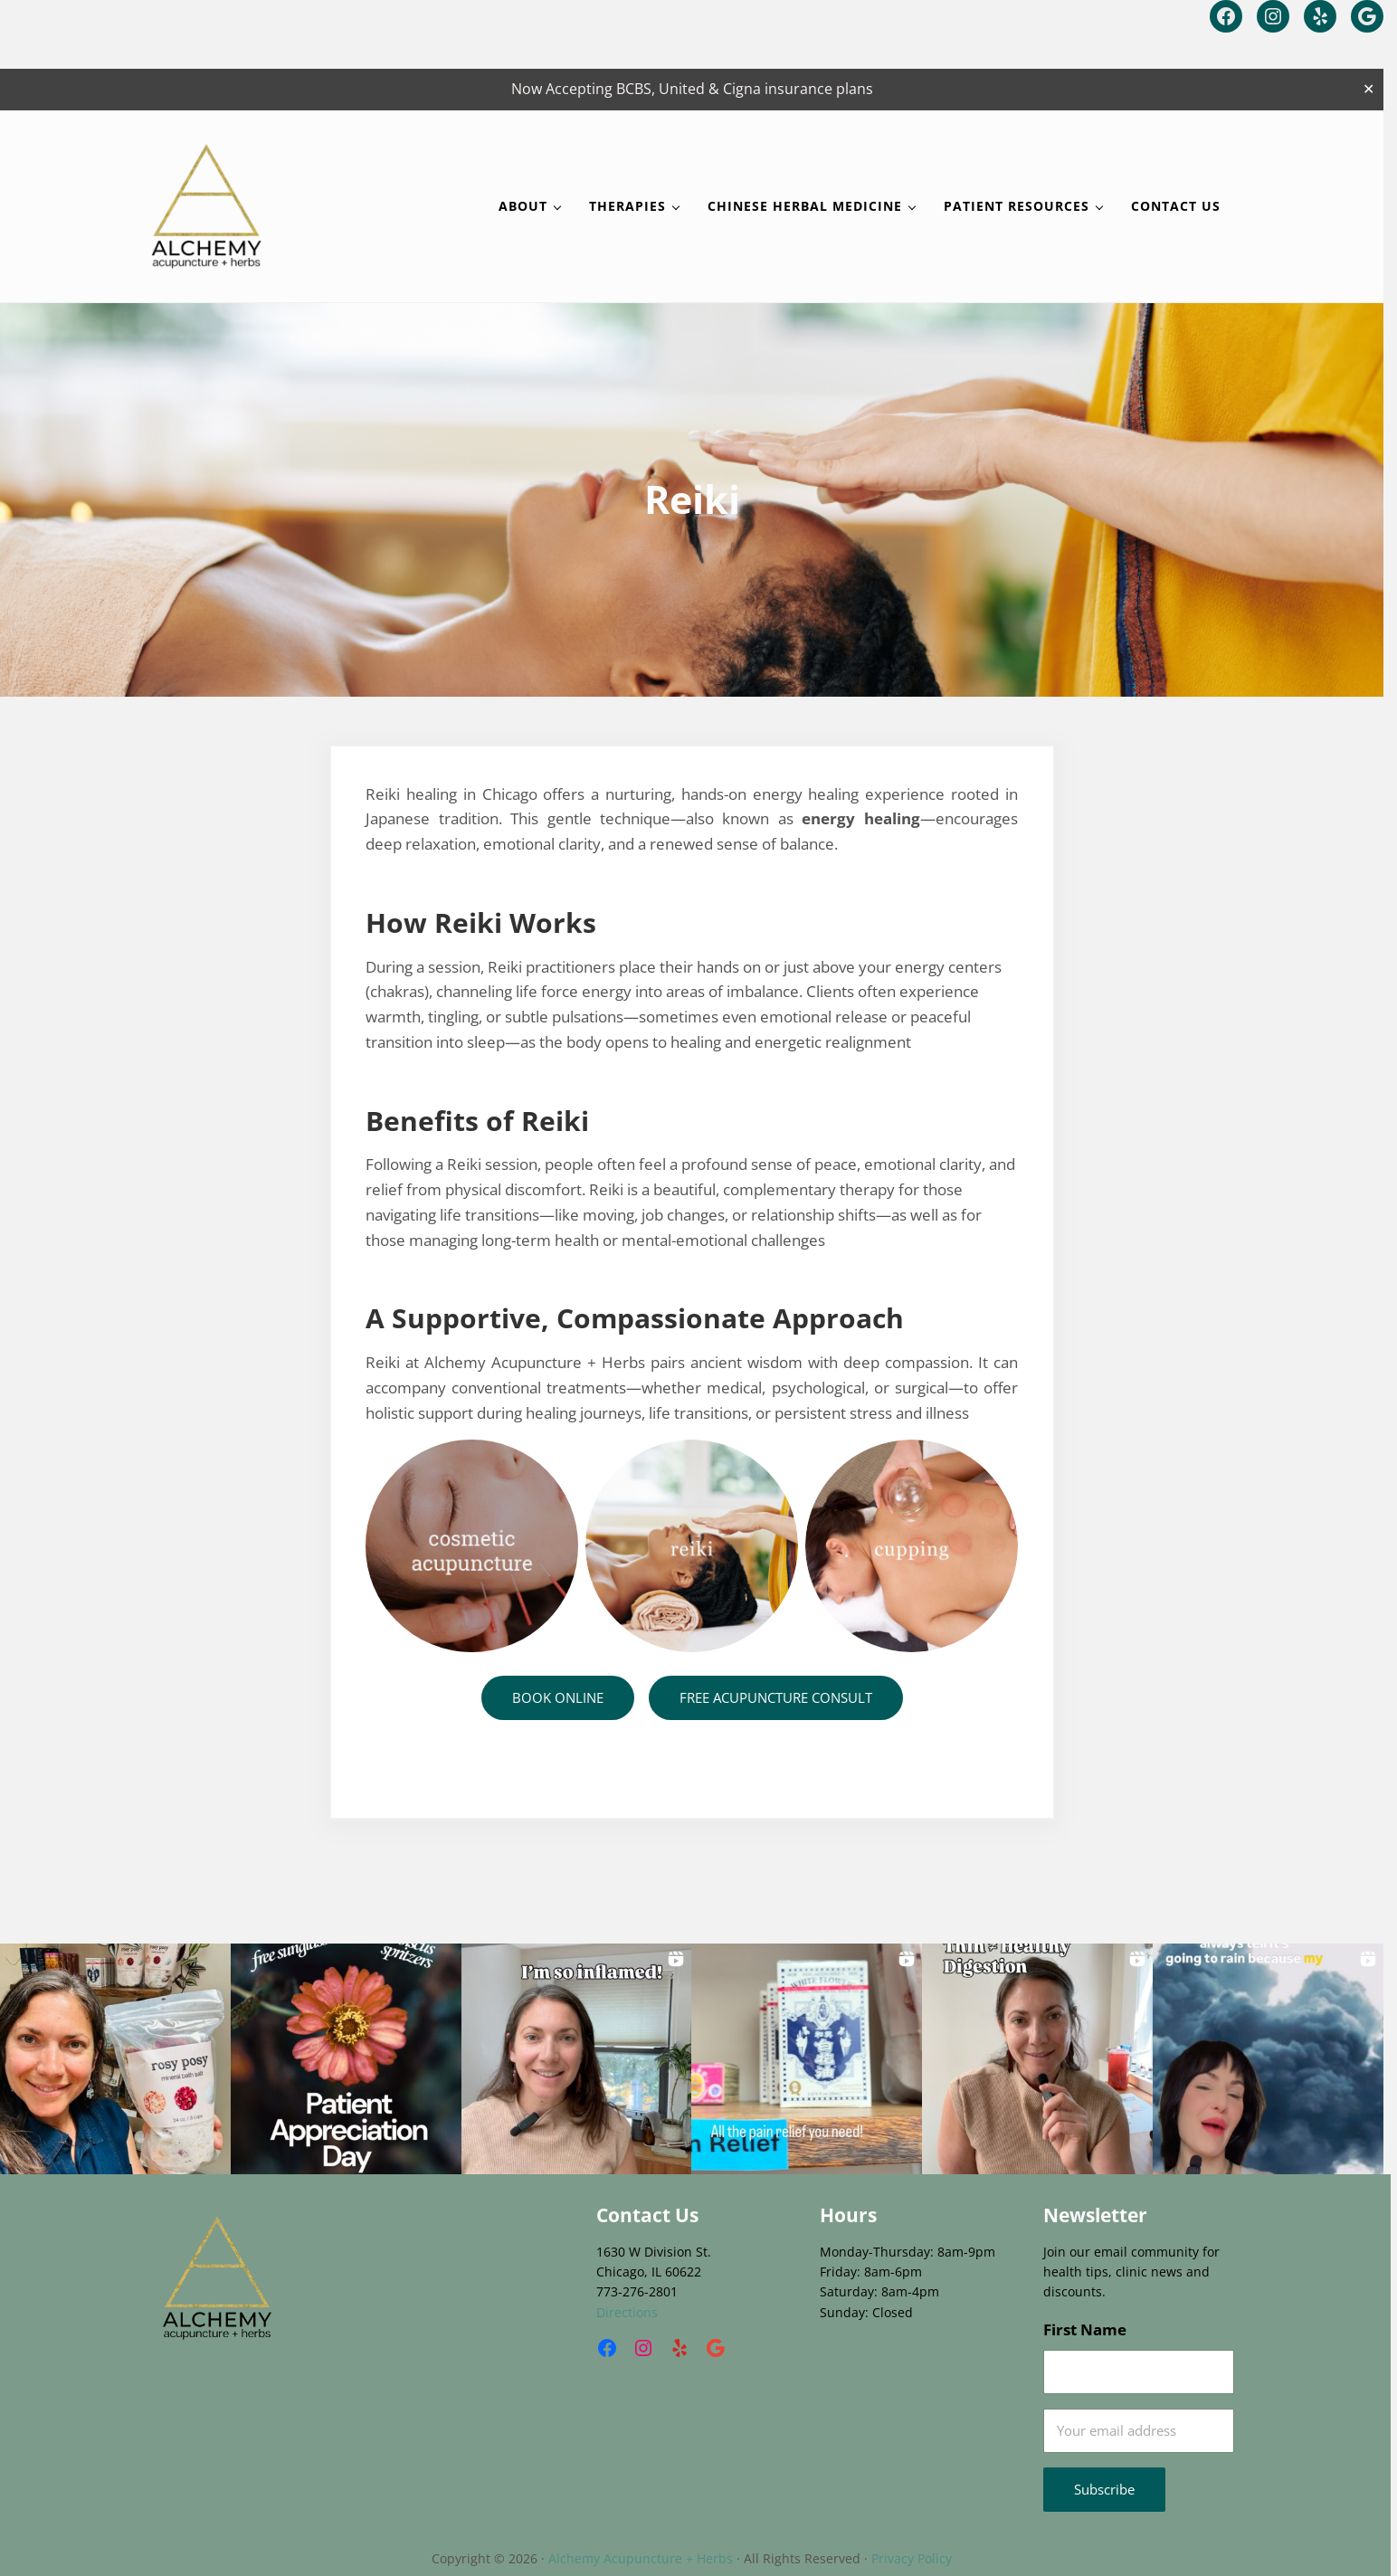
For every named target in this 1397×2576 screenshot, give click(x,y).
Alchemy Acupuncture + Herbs (640, 2558)
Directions (627, 2312)
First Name (1084, 2329)
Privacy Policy (911, 2558)
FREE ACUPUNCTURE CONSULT (775, 1697)
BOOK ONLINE (557, 1697)
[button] (115, 2059)
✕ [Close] (1368, 89)
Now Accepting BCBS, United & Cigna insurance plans (692, 89)
